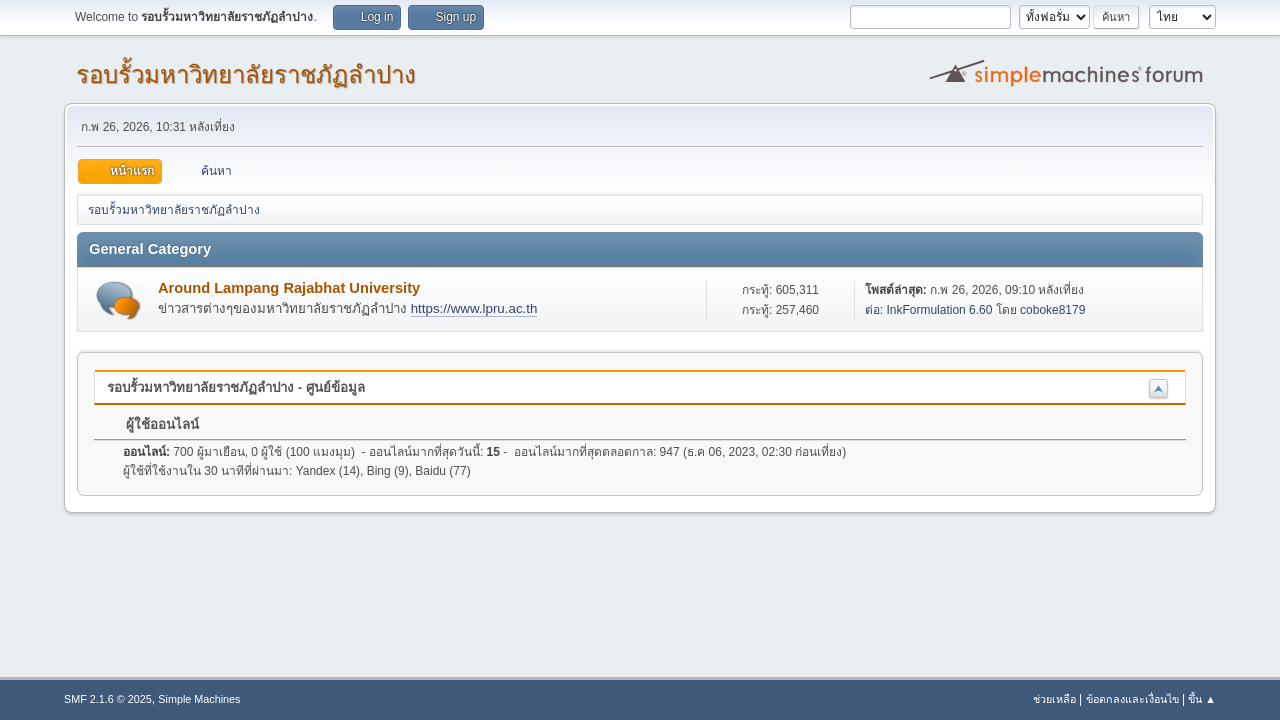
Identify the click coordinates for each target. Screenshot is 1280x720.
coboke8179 (1052, 310)
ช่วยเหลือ (1054, 699)
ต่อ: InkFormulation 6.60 (929, 310)
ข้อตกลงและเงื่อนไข (1132, 699)
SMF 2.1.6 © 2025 (108, 699)
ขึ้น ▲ (1202, 699)
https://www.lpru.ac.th (474, 308)
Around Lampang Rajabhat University (289, 288)
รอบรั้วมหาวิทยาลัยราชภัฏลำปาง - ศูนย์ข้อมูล (236, 387)
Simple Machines (199, 699)
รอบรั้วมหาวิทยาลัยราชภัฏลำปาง (246, 74)
